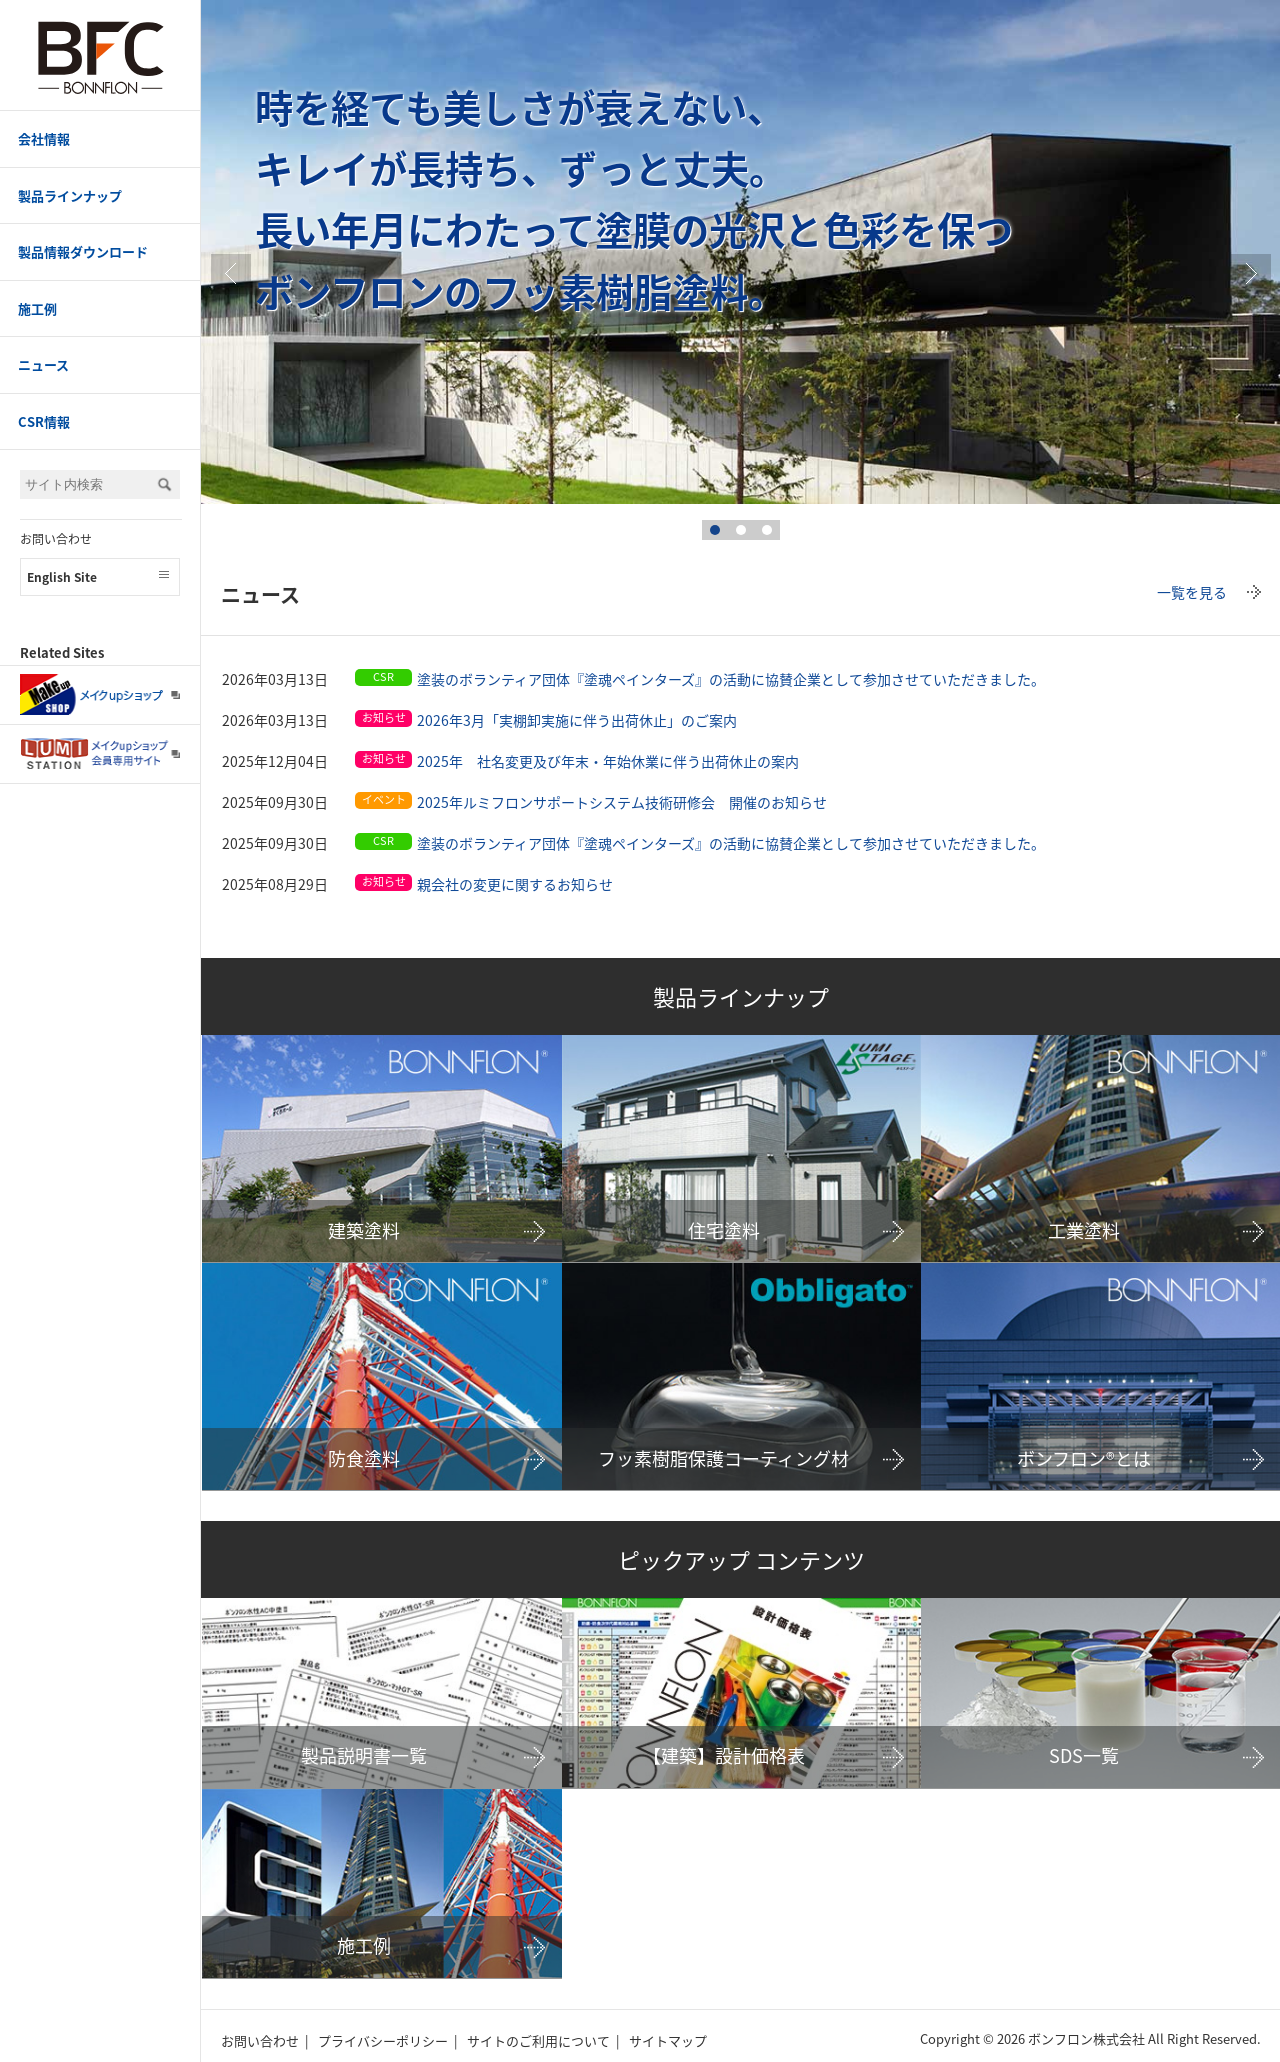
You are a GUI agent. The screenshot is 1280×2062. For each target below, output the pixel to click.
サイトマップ (668, 2040)
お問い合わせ (56, 539)
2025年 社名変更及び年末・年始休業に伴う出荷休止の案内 (608, 761)
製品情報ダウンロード (83, 251)
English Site (62, 577)
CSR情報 (44, 421)
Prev (231, 274)
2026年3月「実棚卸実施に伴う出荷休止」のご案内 (577, 720)
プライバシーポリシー (383, 2040)
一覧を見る (1192, 592)
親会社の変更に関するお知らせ (515, 884)
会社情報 (44, 138)
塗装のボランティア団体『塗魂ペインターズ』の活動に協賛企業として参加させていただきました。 (731, 679)
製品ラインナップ (70, 195)
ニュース (43, 364)
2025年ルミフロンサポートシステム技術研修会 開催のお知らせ (622, 802)
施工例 (37, 308)
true (1251, 274)
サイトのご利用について (538, 2040)
